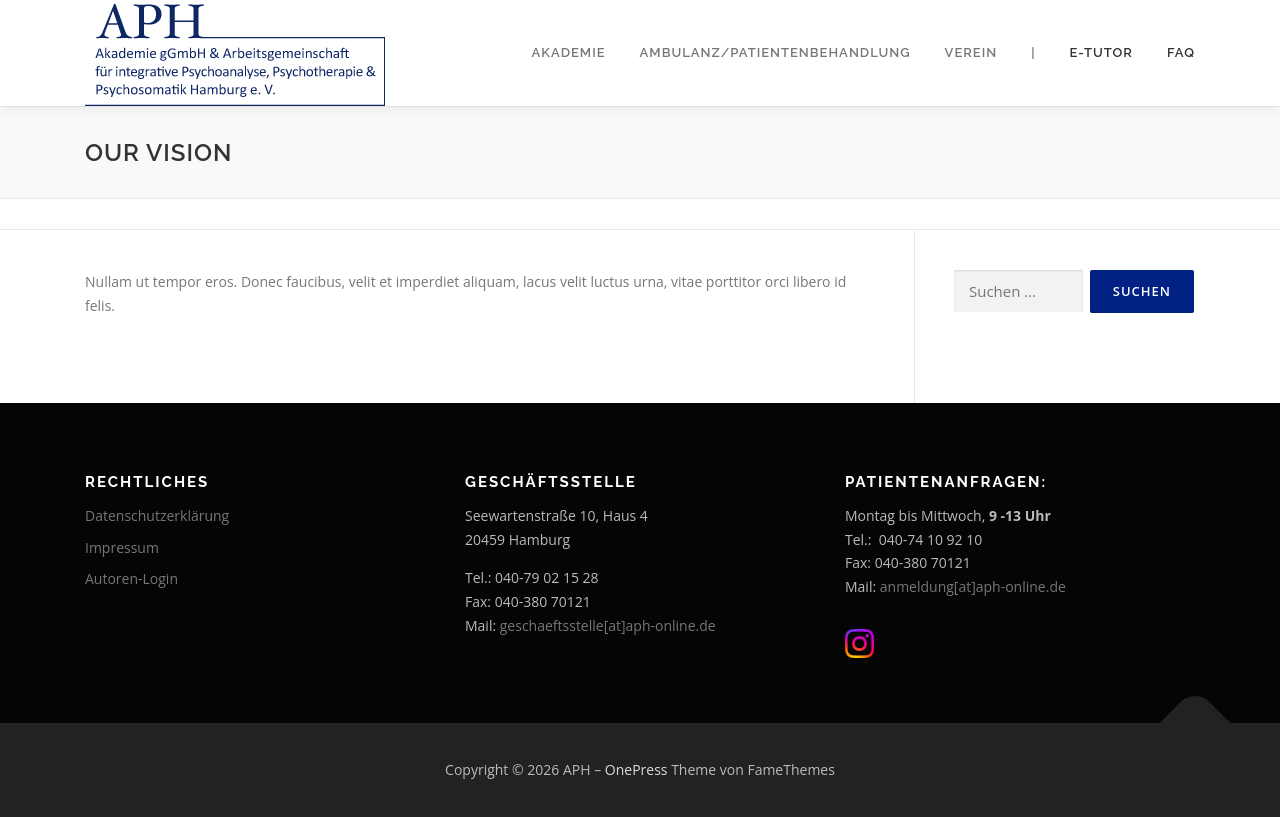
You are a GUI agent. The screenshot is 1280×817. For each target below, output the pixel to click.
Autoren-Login (131, 578)
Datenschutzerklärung (157, 515)
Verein (971, 52)
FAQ (1181, 52)
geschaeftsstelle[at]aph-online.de (608, 625)
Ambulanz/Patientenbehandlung (775, 52)
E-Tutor (1101, 52)
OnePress (636, 769)
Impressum (122, 547)
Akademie (569, 52)
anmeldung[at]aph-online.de (973, 586)
